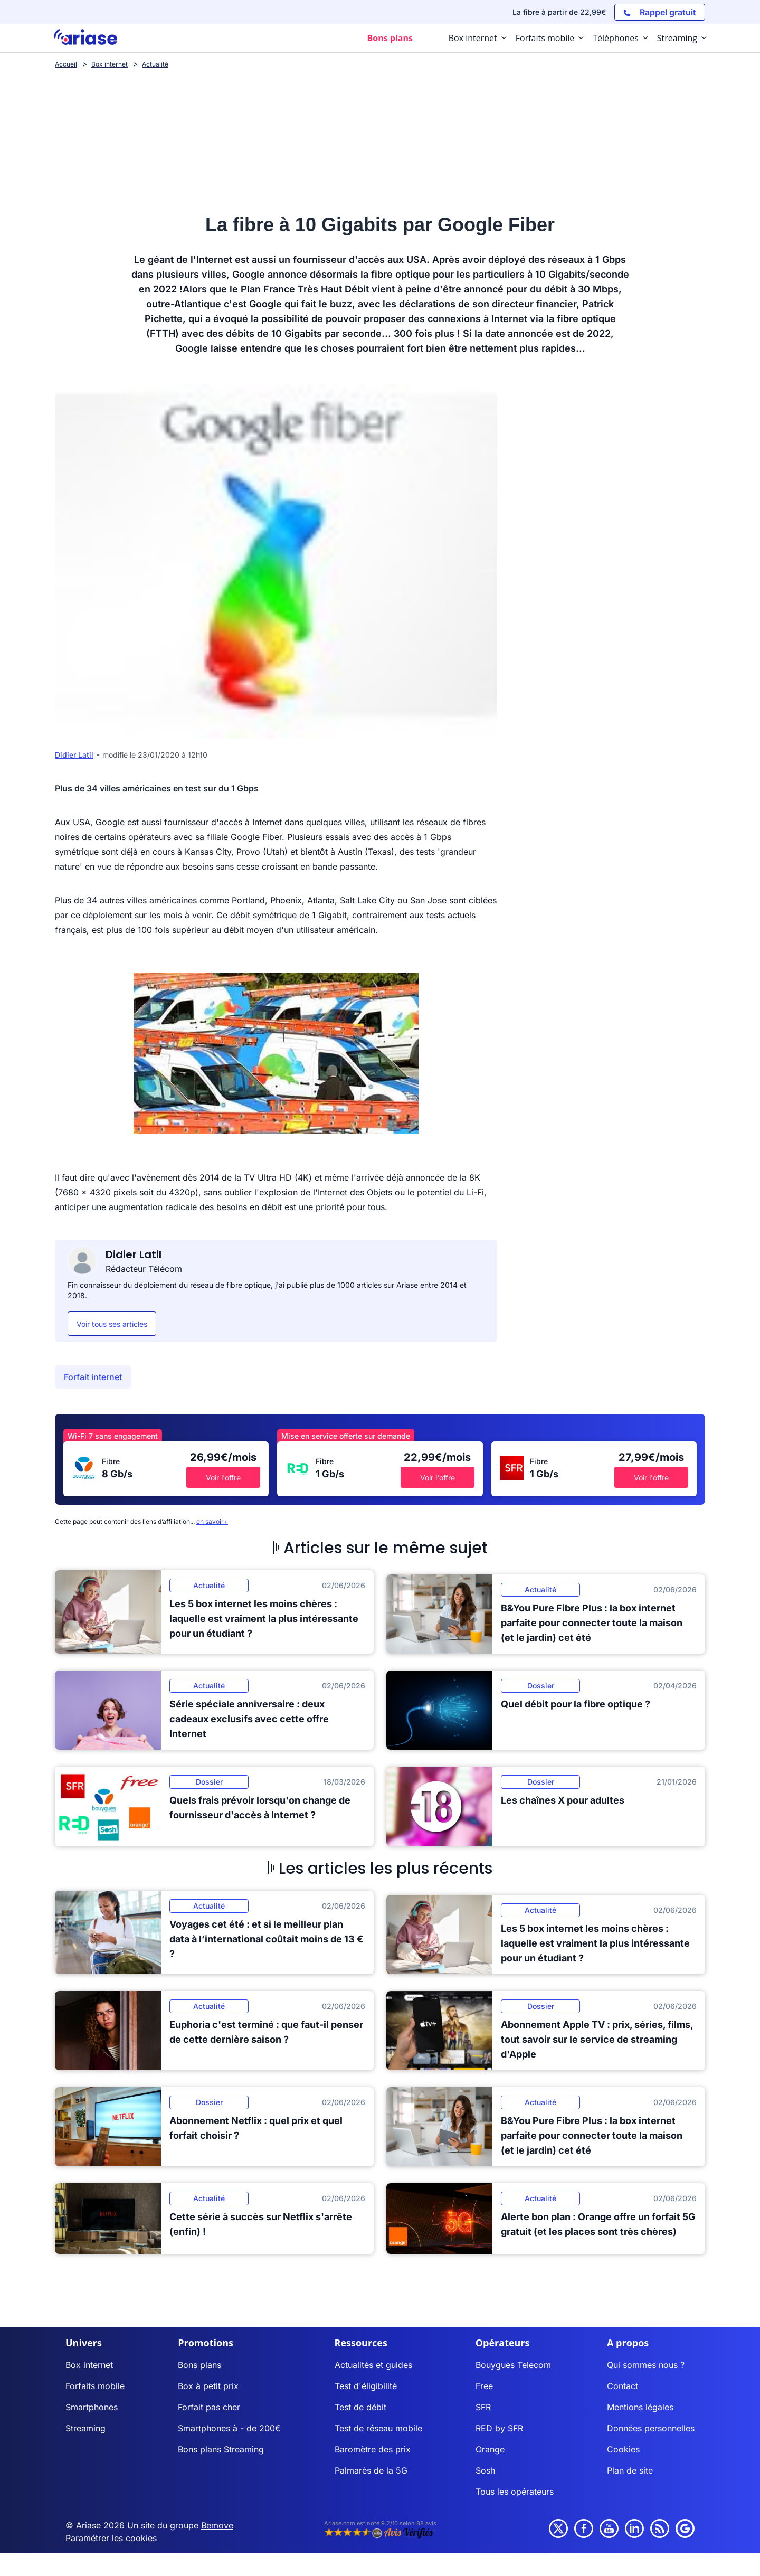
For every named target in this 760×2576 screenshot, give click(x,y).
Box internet (89, 2365)
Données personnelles (651, 2428)
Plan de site (630, 2470)
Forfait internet (93, 1377)
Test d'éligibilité (366, 2386)
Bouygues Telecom (513, 2365)
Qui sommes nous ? (646, 2365)
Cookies (623, 2449)
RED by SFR (499, 2428)
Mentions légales (640, 2407)
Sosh (485, 2470)
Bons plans (199, 2365)
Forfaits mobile (95, 2386)
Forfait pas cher (209, 2407)
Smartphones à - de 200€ (229, 2428)
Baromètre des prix (373, 2449)
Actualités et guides (373, 2365)
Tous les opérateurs (515, 2491)
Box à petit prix (208, 2386)
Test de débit (360, 2407)
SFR (483, 2407)
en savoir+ (212, 1521)
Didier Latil (74, 754)
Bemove (217, 2525)
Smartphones (91, 2407)
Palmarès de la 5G (371, 2470)
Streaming (85, 2428)
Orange (490, 2449)
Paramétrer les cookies (111, 2538)
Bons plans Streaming (221, 2449)
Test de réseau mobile (378, 2428)
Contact (622, 2386)
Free (484, 2386)
